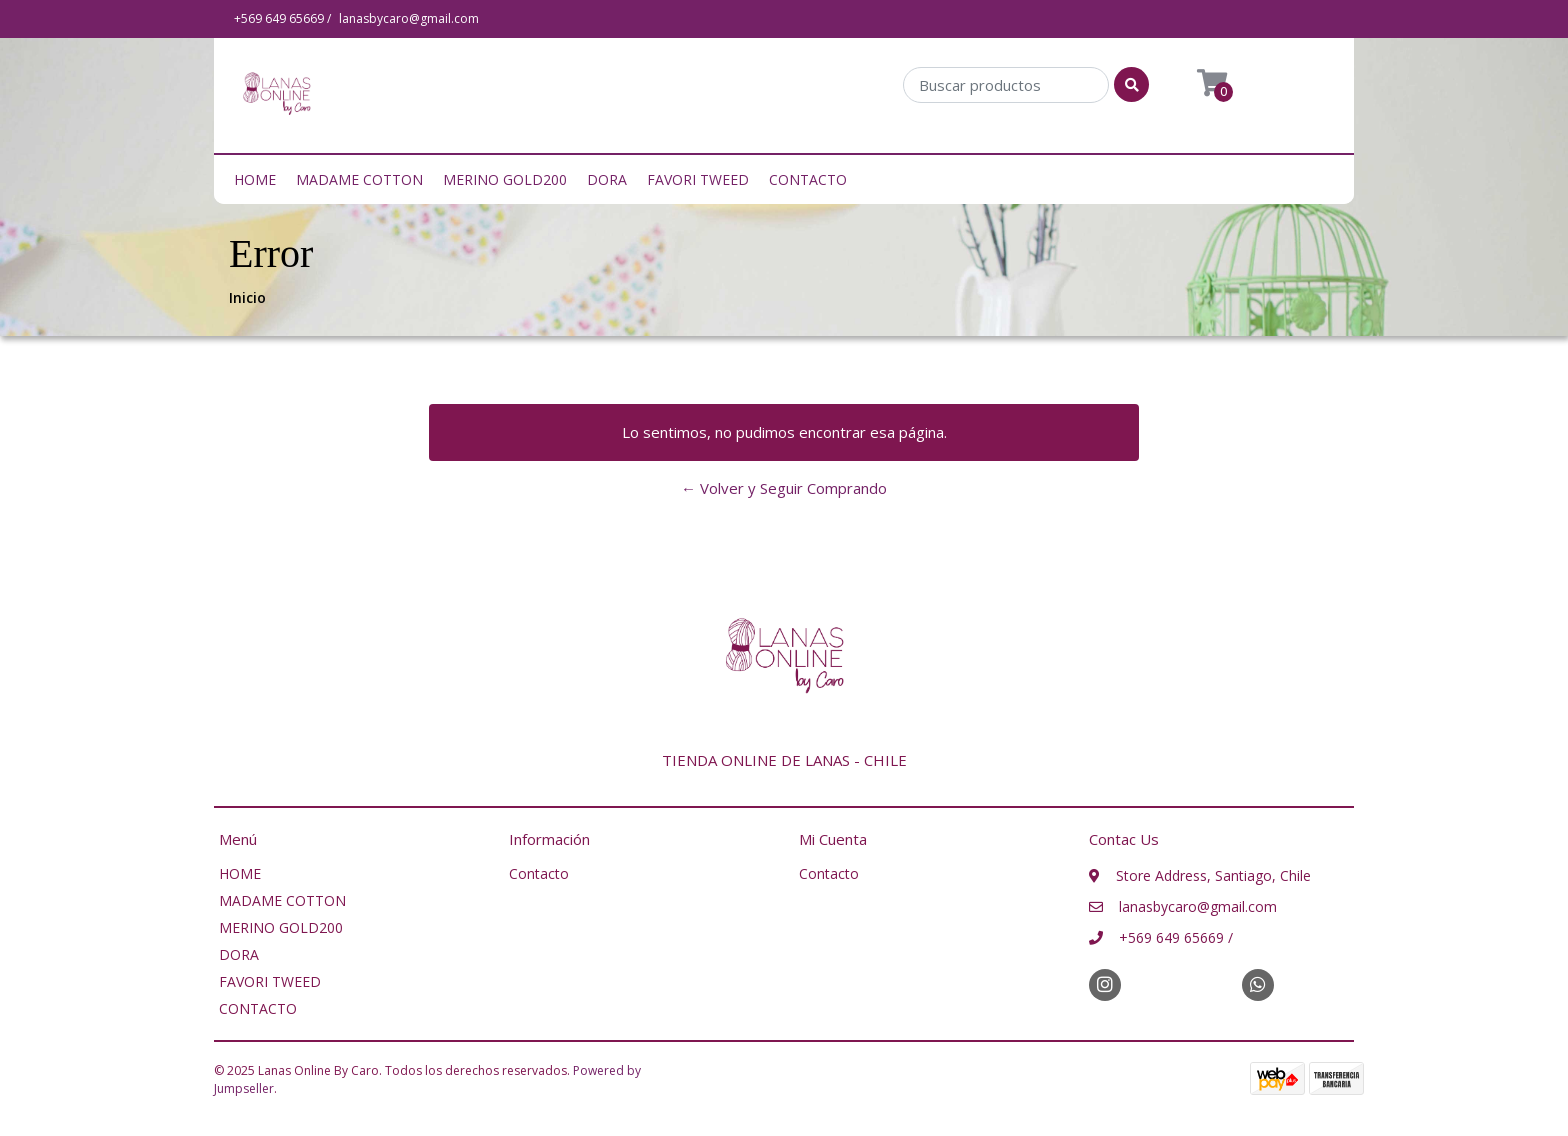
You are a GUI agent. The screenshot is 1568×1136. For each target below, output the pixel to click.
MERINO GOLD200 (505, 179)
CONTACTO (808, 179)
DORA (607, 179)
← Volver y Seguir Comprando (784, 488)
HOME (255, 179)
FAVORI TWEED (698, 179)
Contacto (539, 873)
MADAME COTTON (359, 179)
